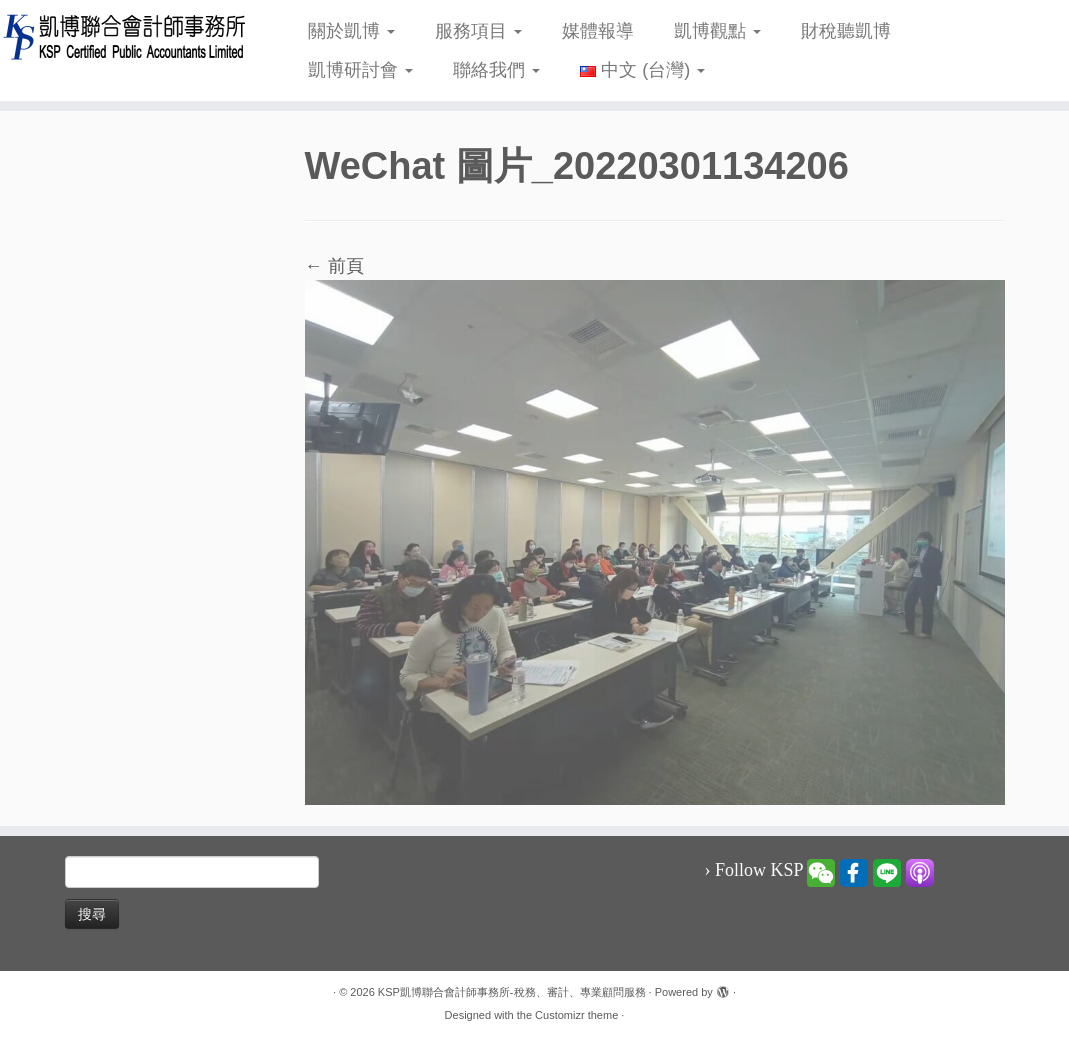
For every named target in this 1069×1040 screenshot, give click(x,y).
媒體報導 (598, 31)
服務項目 (478, 31)
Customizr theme (576, 1015)
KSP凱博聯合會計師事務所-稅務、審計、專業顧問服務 (512, 992)
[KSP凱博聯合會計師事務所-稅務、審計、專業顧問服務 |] (125, 36)
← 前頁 (334, 266)
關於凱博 (351, 31)
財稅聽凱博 (846, 31)
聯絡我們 (496, 70)
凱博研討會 (360, 70)
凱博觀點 (717, 31)
